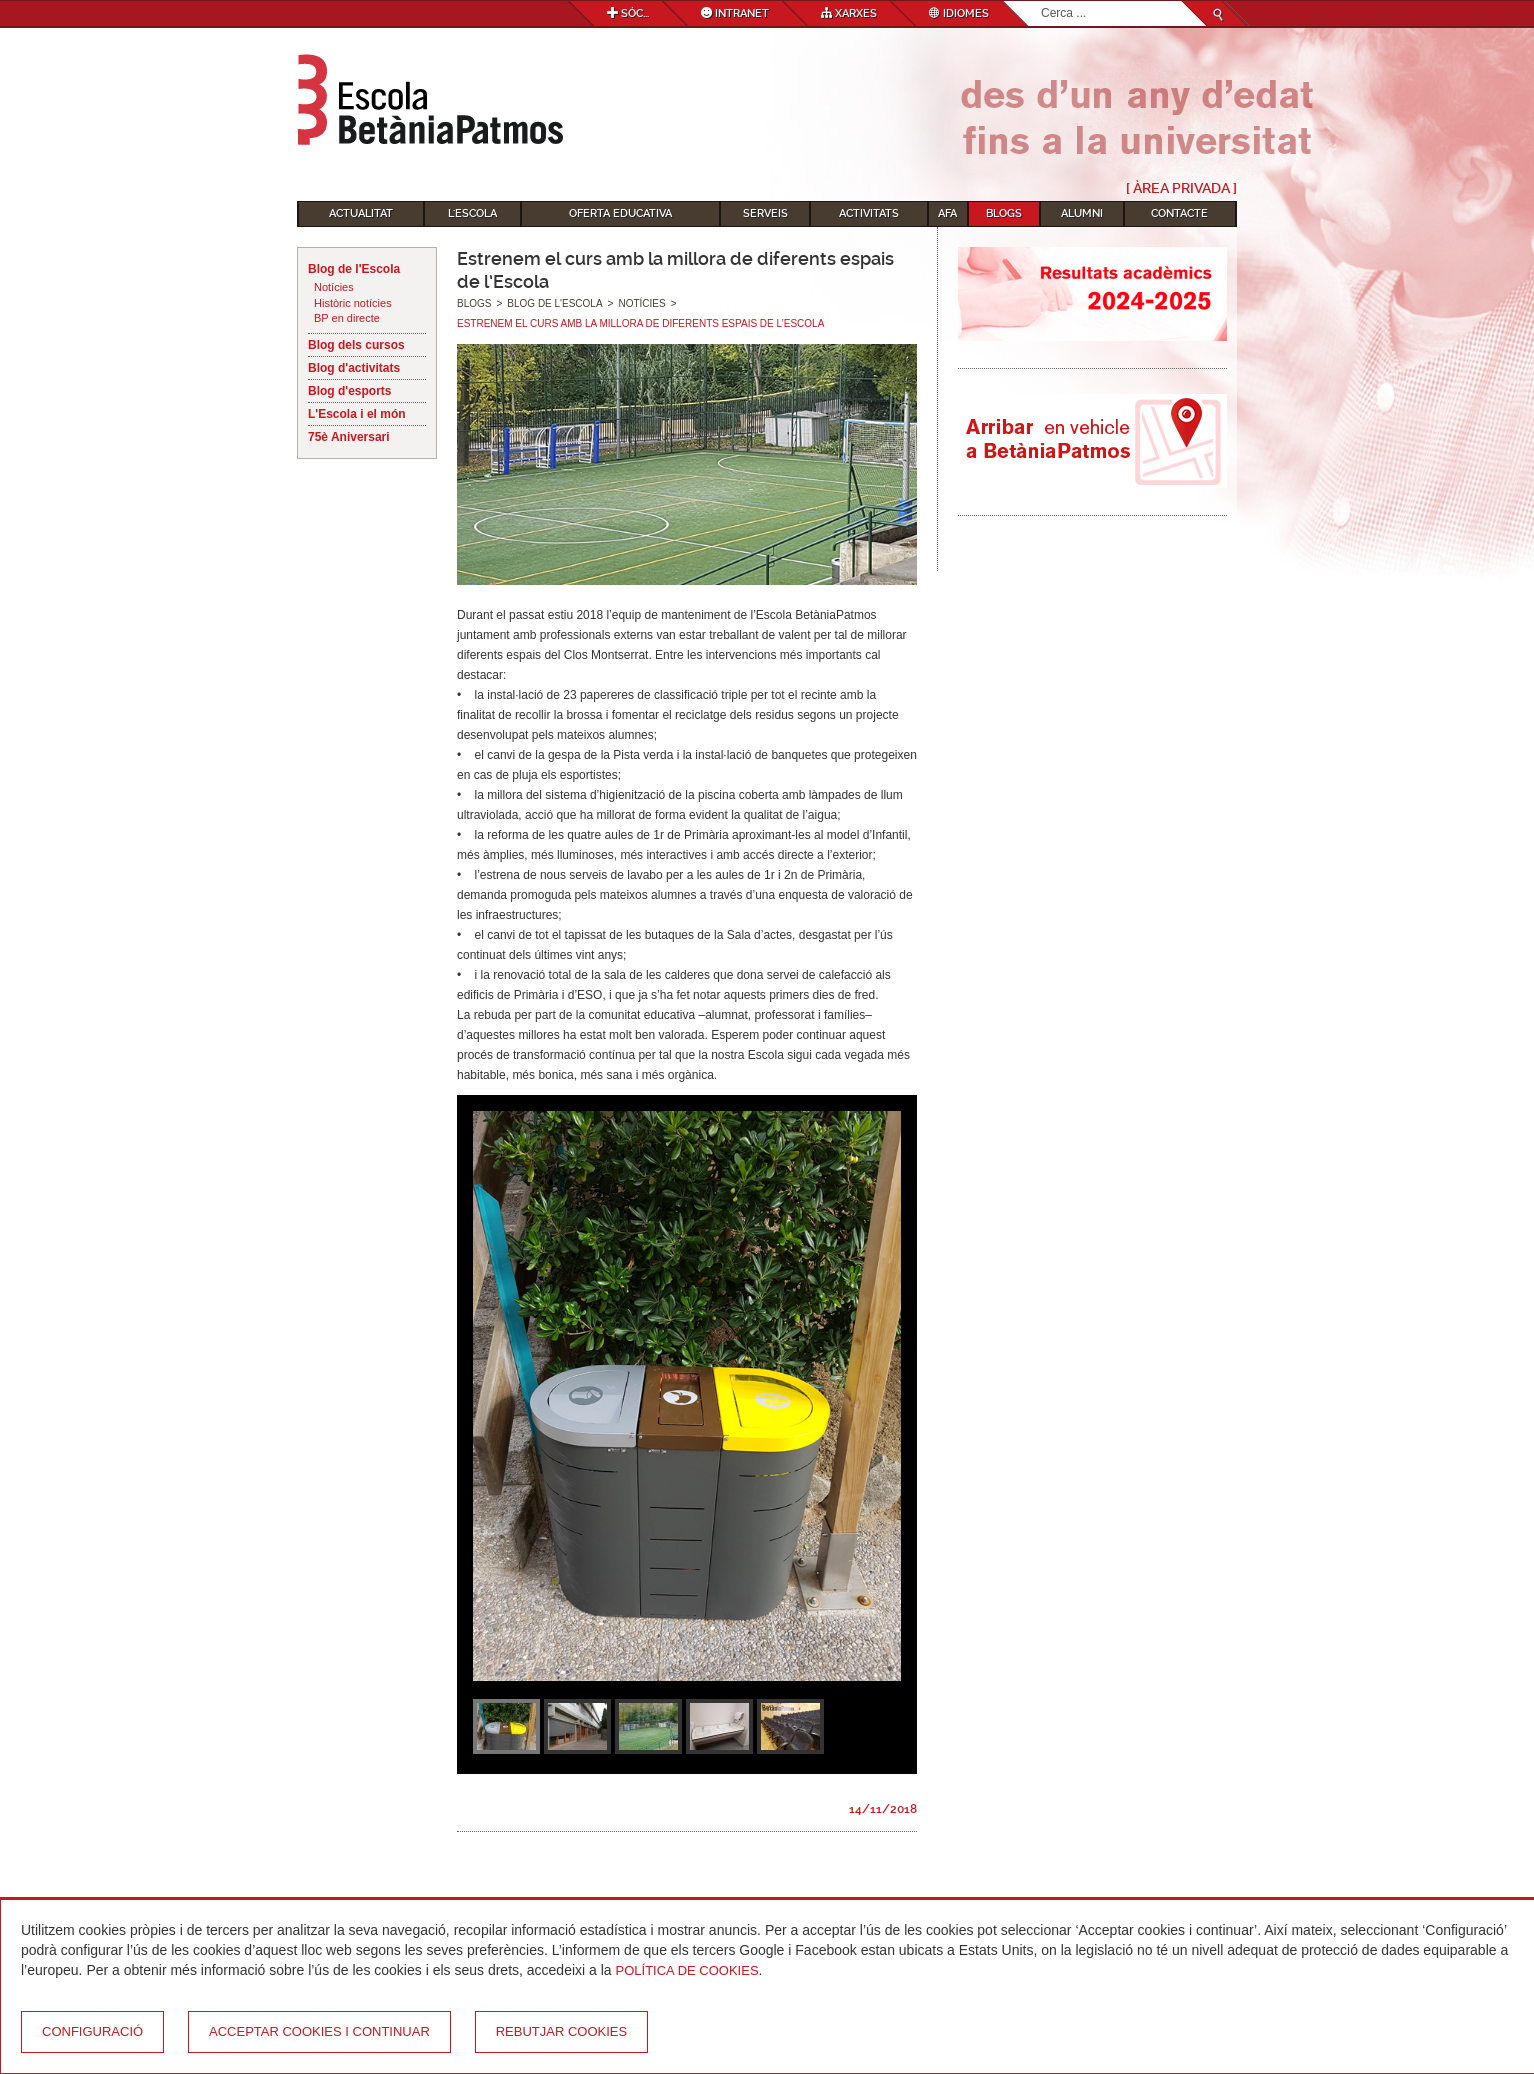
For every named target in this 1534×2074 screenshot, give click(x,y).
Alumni (1082, 213)
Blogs (1004, 213)
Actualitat (361, 213)
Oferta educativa (620, 213)
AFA (947, 213)
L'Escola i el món (357, 414)
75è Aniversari (349, 437)
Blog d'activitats (354, 368)
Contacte (1179, 213)
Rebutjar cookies (561, 2031)
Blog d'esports (350, 391)
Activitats (869, 213)
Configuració (92, 2031)
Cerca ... (1041, 1)
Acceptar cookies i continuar (319, 2031)
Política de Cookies (687, 1970)
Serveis (765, 213)
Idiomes (959, 13)
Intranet (735, 13)
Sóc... (628, 13)
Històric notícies (353, 303)
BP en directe (347, 318)
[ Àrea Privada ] (1181, 188)
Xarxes (849, 13)
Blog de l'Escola (354, 269)
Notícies (334, 287)
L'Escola (472, 213)
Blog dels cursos (356, 345)
